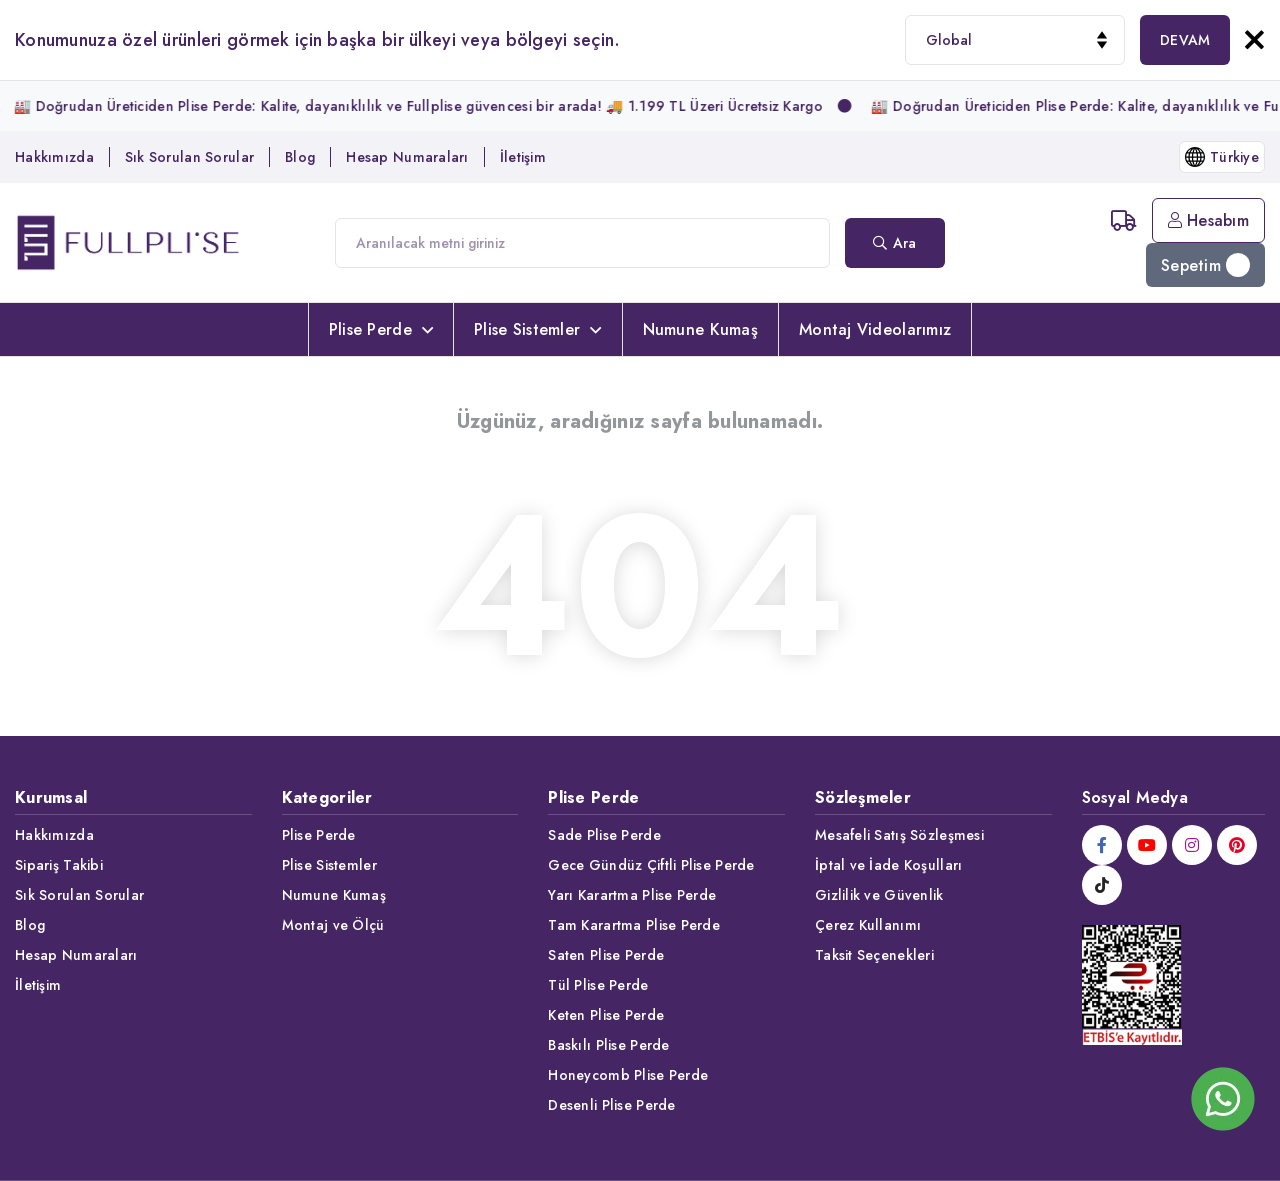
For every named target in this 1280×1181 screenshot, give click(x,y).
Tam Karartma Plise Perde (634, 925)
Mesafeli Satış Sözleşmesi (899, 835)
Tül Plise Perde (598, 985)
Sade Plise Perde (604, 835)
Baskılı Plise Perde (608, 1045)
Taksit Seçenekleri (874, 955)
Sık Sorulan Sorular (189, 157)
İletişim (523, 157)
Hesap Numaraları (407, 157)
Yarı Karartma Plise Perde (632, 895)
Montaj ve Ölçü (333, 925)
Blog (300, 157)
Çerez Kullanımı (868, 925)
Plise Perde (381, 329)
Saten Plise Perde (606, 955)
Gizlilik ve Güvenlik (879, 895)
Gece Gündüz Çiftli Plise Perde (651, 865)
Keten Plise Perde (606, 1015)
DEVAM (1185, 40)
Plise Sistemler (537, 329)
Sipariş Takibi (59, 865)
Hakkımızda (54, 157)
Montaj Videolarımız (875, 329)
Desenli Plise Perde (611, 1105)
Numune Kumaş (700, 329)
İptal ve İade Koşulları (888, 865)
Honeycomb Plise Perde (628, 1075)
